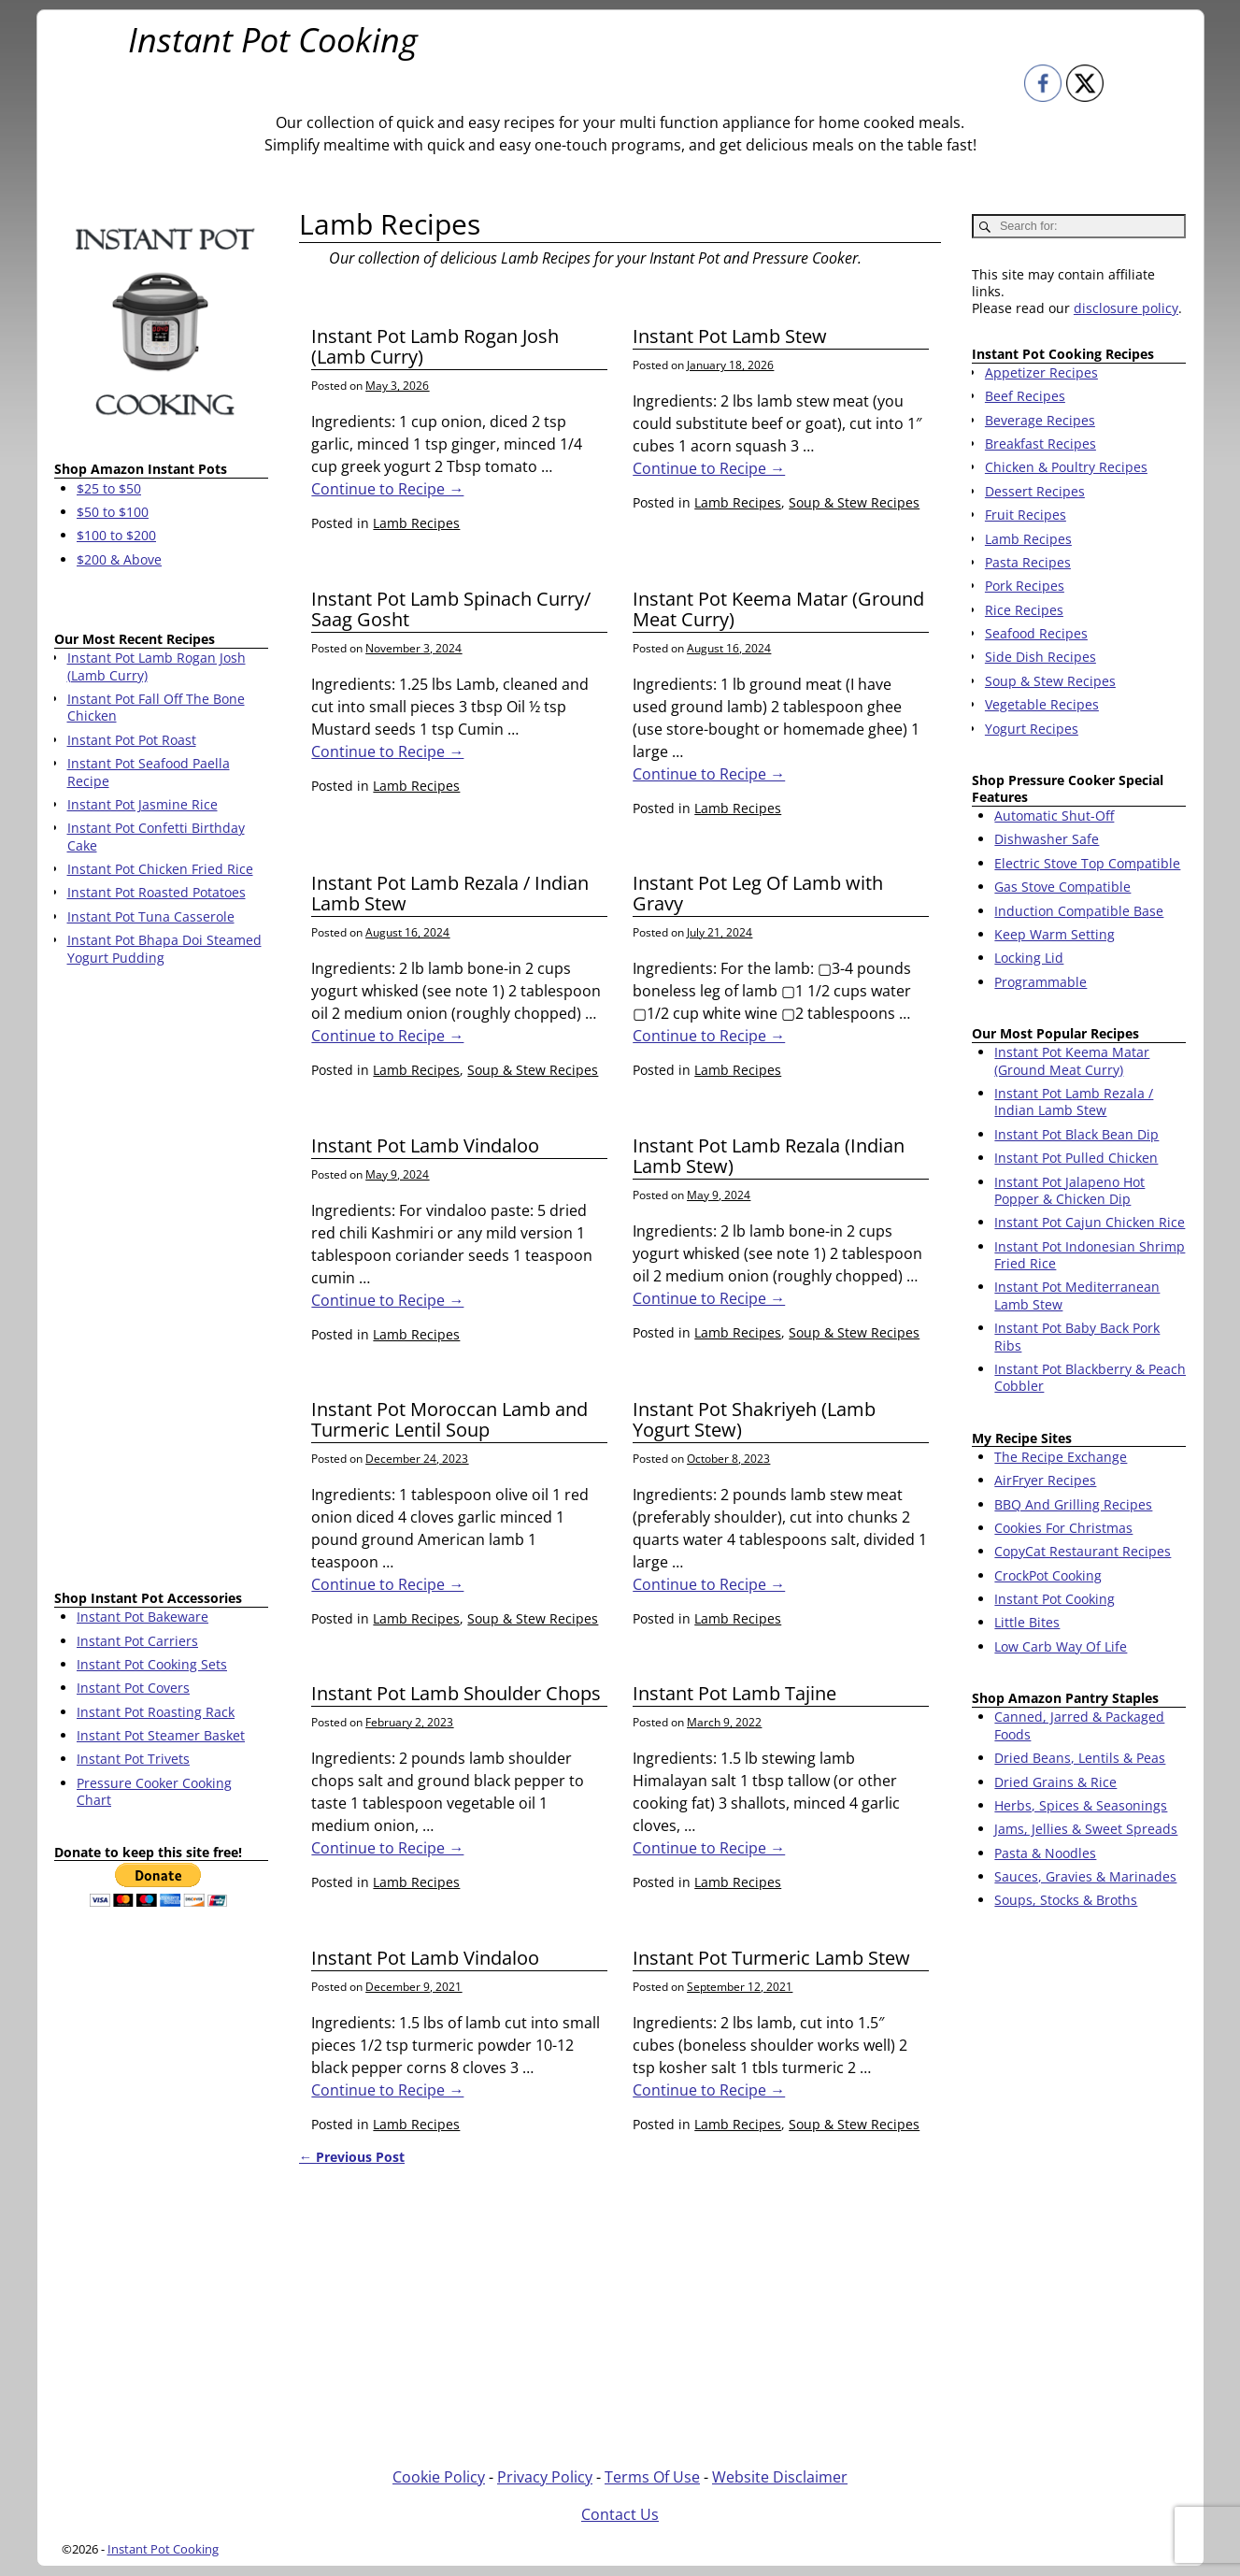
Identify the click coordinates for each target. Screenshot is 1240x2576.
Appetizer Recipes (1041, 372)
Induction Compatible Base (1078, 911)
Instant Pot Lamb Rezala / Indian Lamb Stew (450, 893)
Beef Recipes (1025, 396)
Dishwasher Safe (1046, 839)
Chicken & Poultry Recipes (1066, 467)
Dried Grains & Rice (1055, 1782)
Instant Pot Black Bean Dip (1076, 1134)
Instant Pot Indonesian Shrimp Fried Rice (1089, 1255)
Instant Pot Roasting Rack (156, 1712)
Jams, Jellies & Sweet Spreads (1085, 1829)
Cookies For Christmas (1063, 1528)
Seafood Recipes (1036, 633)
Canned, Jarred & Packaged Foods (1079, 1725)
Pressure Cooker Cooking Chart (154, 1791)
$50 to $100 (113, 512)
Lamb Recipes (416, 523)
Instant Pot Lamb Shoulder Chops (456, 1693)
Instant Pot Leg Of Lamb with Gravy (758, 893)
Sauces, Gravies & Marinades (1085, 1876)
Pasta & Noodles (1045, 1853)
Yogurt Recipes (1031, 728)
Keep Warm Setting (1054, 934)
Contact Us (620, 2514)
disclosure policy (1126, 308)
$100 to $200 (116, 535)
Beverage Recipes (1040, 420)
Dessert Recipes (1035, 491)
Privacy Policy (544, 2477)
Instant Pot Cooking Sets (152, 1664)
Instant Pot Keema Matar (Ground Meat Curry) (778, 609)
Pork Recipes (1024, 585)
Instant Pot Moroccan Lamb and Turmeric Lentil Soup (449, 1419)
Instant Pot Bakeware (142, 1616)
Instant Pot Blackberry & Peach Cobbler (1090, 1377)
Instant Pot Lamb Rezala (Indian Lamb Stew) (769, 1156)
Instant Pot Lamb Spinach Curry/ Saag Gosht (451, 609)
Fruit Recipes (1025, 514)
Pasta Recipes (1028, 562)
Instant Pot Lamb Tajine (734, 1693)
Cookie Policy (438, 2477)
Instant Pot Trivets (133, 1758)
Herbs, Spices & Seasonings (1080, 1805)
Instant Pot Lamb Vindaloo (425, 1145)
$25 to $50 (109, 488)
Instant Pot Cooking (273, 40)
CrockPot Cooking (1048, 1575)
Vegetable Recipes (1042, 704)
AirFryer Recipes (1045, 1480)
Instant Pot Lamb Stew (730, 336)
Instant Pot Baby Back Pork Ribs (1077, 1336)
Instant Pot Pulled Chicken (1076, 1157)
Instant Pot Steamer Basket (161, 1735)
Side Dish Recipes (1040, 656)
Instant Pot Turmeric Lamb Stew (771, 1957)
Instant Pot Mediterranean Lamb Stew (1077, 1295)
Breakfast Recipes (1040, 443)
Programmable (1040, 982)
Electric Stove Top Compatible (1087, 863)
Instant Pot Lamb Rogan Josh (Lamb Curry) (435, 346)
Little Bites (1027, 1622)
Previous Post (352, 2157)
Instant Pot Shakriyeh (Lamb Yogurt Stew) (754, 1419)
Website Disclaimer (780, 2477)
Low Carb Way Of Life (1060, 1646)
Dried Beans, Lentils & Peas (1079, 1758)
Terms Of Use (652, 2477)
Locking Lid (1028, 957)
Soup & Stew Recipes (854, 502)
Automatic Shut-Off (1054, 815)
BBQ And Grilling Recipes (1073, 1504)
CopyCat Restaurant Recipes (1082, 1551)
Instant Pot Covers (133, 1687)
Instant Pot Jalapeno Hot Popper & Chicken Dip (1069, 1190)
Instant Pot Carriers (137, 1641)
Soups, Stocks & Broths (1065, 1900)
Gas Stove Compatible (1062, 886)
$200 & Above (119, 559)
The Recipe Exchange (1060, 1457)
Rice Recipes (1024, 610)
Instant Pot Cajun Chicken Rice (1089, 1222)
